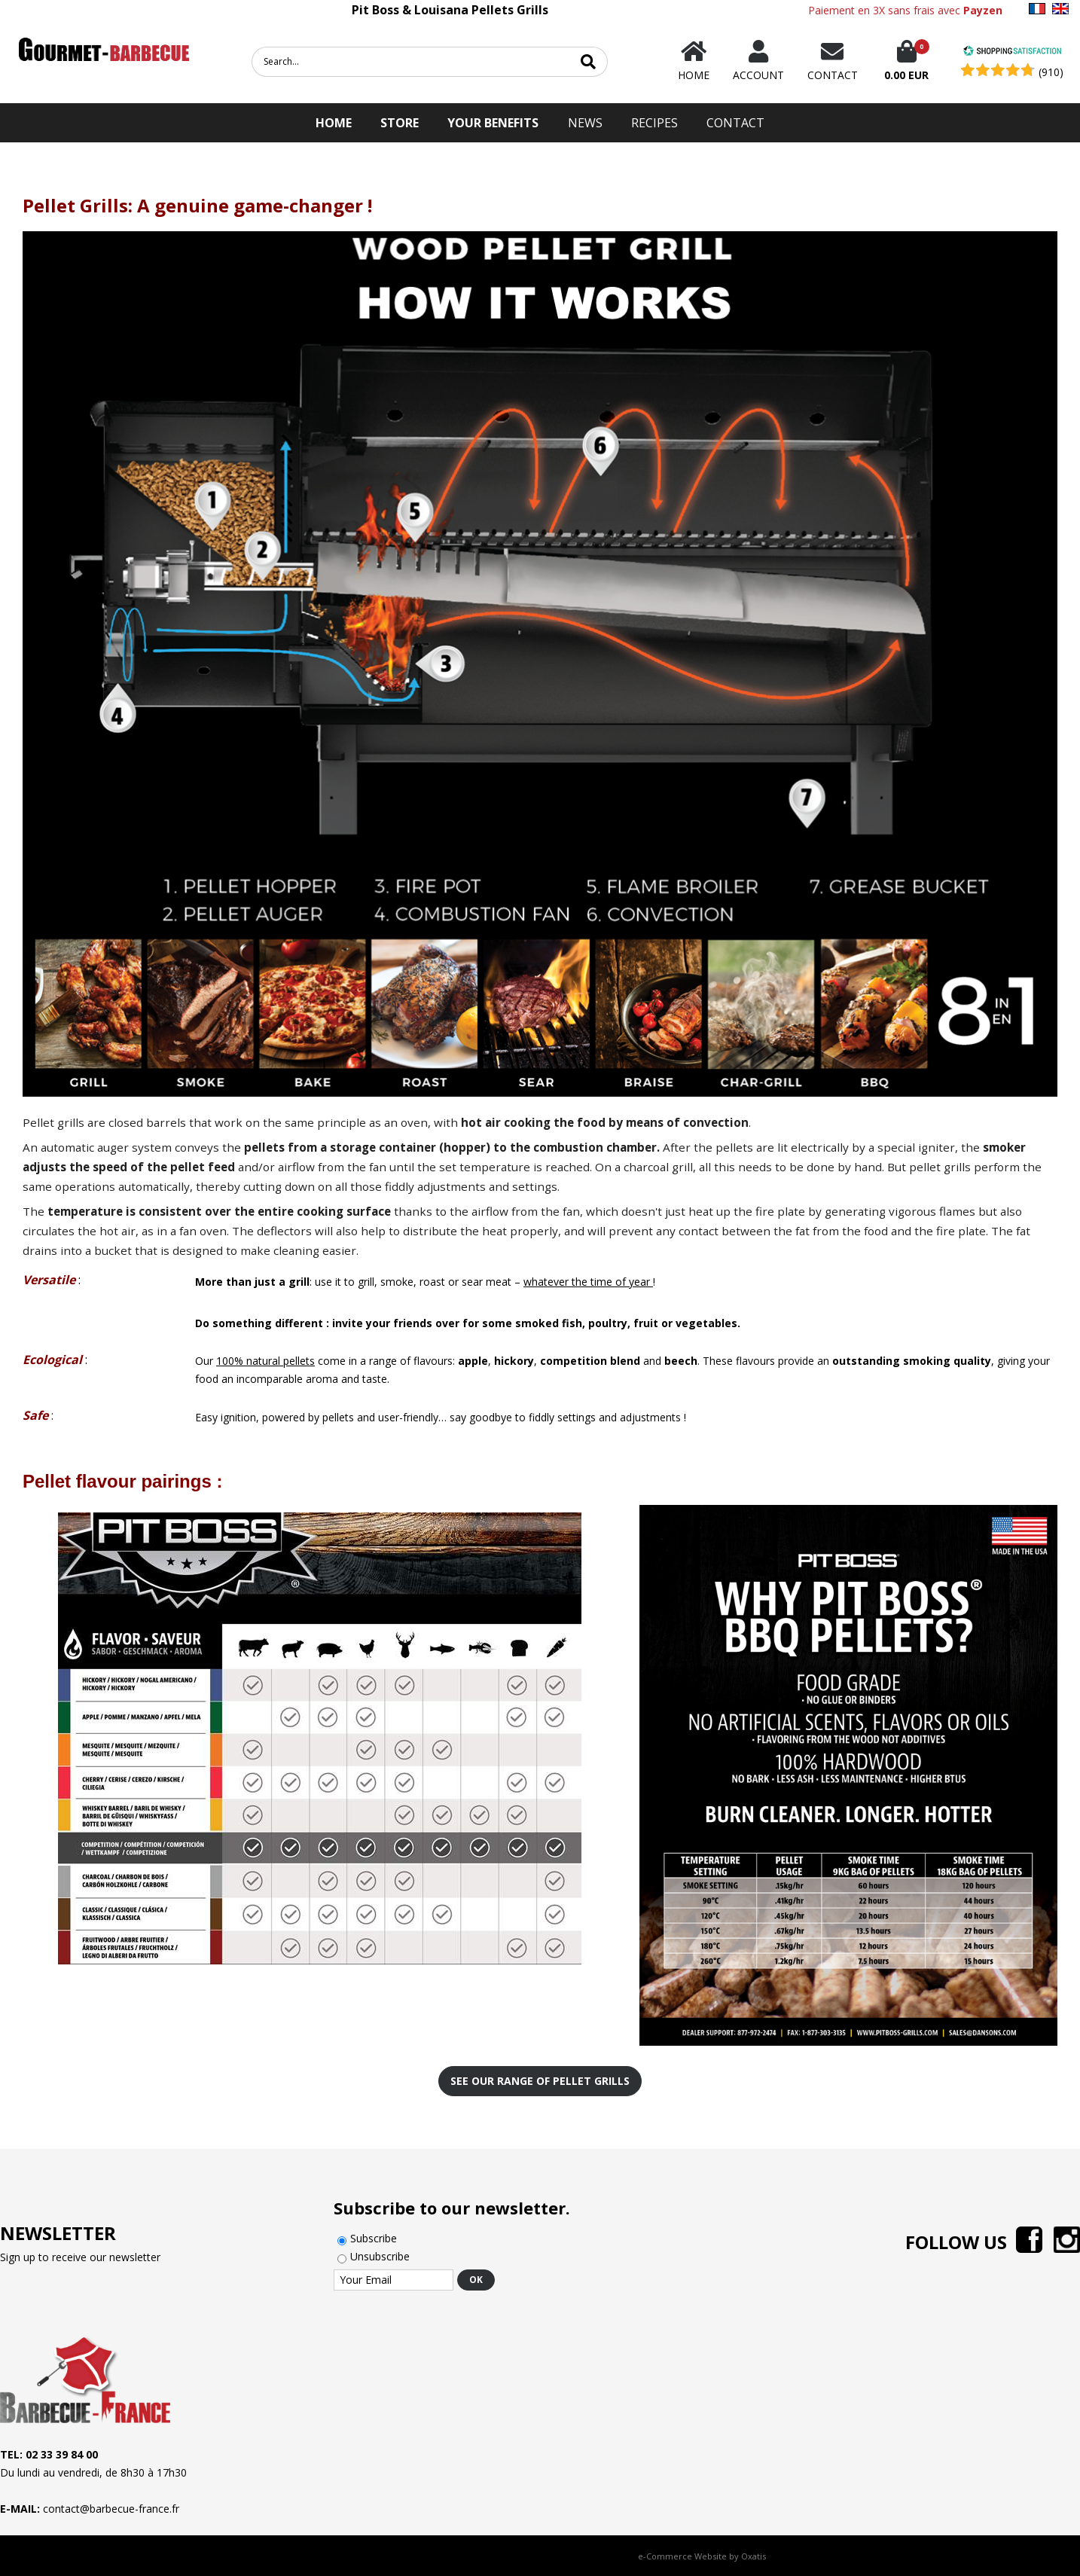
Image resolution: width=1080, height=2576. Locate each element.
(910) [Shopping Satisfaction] (1051, 72)
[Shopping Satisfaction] (1012, 52)
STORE (399, 122)
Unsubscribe (380, 2256)
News (585, 122)
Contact (735, 122)
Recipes (654, 122)
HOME (334, 122)
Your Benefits (492, 122)
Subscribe (373, 2238)
